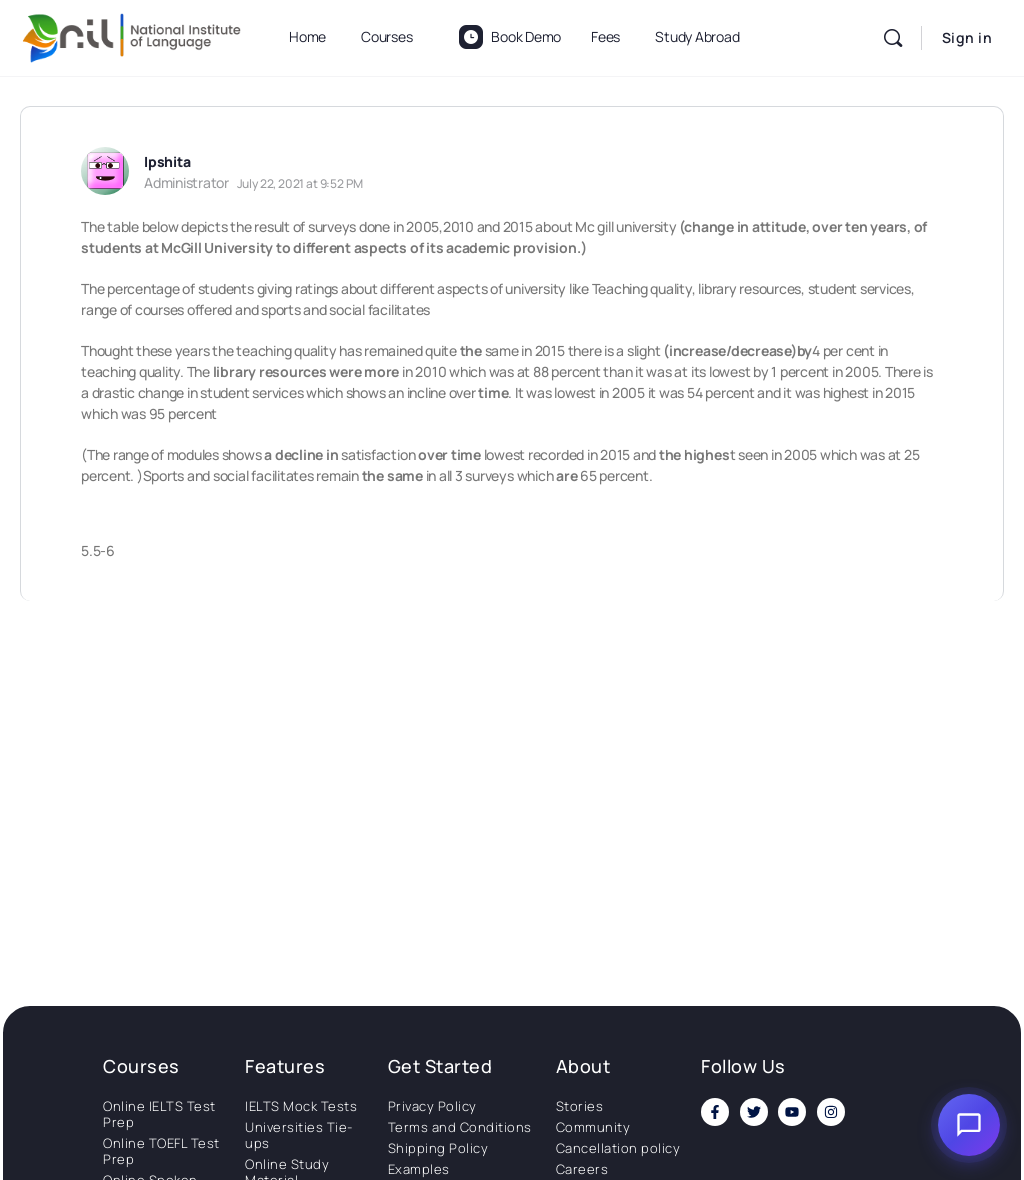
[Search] (893, 38)
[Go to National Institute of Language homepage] (132, 34)
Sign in (967, 37)
